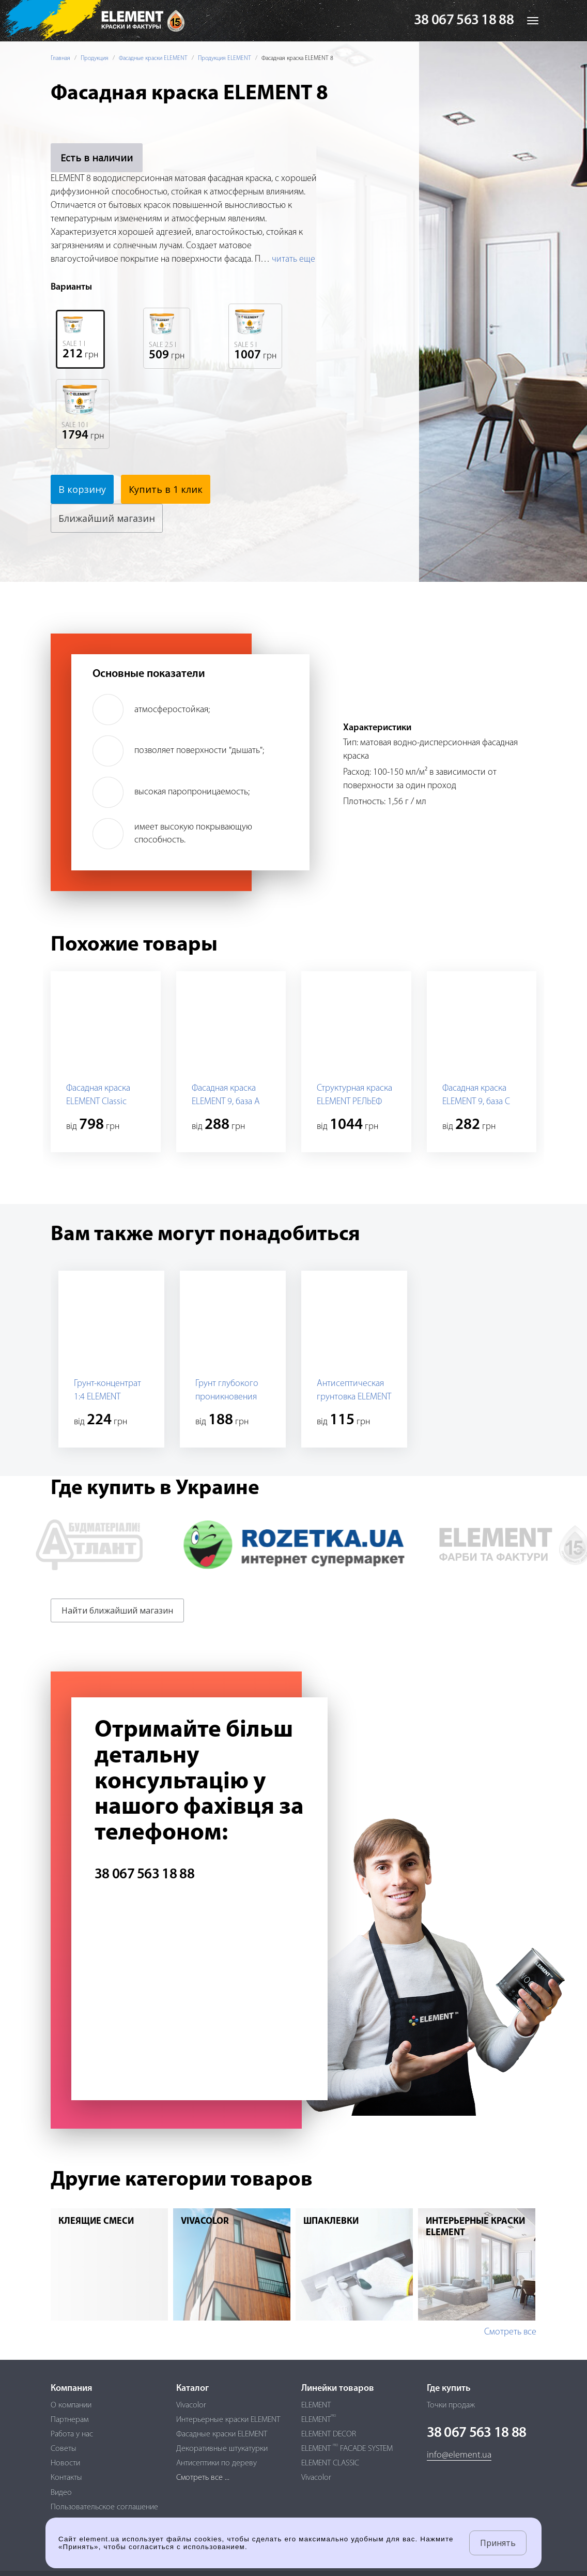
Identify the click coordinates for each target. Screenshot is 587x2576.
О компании (71, 2405)
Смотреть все (510, 2332)
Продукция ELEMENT (224, 58)
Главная (60, 58)
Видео (61, 2493)
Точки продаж (451, 2405)
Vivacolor (191, 2405)
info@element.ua (459, 2455)
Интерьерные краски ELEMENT (228, 2420)
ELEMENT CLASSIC (330, 2463)
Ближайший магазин (107, 518)
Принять (498, 2543)
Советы (63, 2449)
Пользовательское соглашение (104, 2507)
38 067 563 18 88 (464, 20)
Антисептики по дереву (216, 2463)
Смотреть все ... (202, 2478)
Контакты (66, 2478)
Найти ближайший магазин (117, 1610)
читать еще (293, 259)
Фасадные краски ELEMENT (153, 58)
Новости (65, 2463)
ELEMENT (316, 2405)
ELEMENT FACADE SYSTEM (347, 2449)
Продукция (95, 58)
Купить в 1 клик (166, 489)
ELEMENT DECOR (328, 2434)
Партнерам (69, 2420)
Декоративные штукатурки (222, 2449)
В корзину (82, 489)
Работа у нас (72, 2434)
